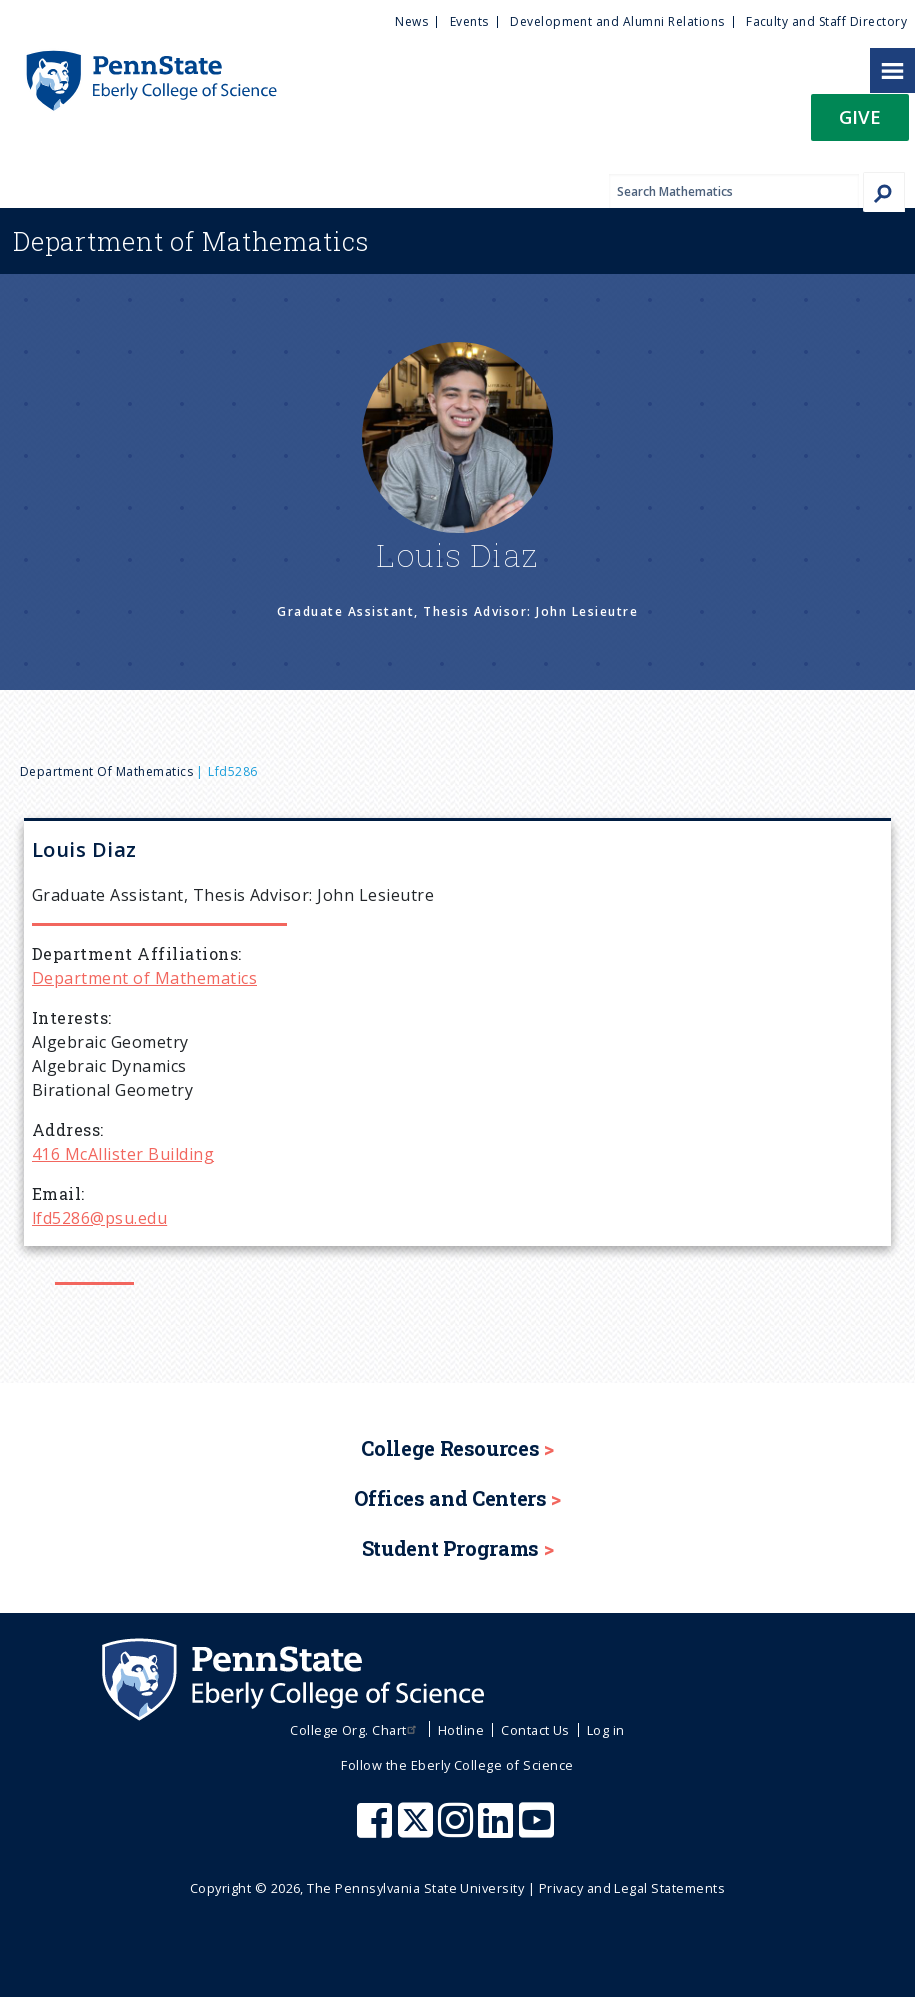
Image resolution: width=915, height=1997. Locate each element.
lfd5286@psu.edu (99, 1218)
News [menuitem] (411, 21)
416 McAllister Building (123, 1154)
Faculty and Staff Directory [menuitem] (826, 21)
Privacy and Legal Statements (632, 1888)
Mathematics (191, 241)
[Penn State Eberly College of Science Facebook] (377, 1830)
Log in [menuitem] (606, 1730)
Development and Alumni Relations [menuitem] (617, 21)
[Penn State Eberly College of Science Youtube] (538, 1830)
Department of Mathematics (106, 771)
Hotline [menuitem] (461, 1730)
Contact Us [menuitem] (535, 1730)
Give (860, 116)
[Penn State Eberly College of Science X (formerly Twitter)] (418, 1830)
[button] (860, 123)
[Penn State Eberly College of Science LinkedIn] (498, 1830)
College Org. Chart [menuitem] (355, 1730)
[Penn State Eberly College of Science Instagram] (458, 1830)
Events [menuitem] (469, 21)
